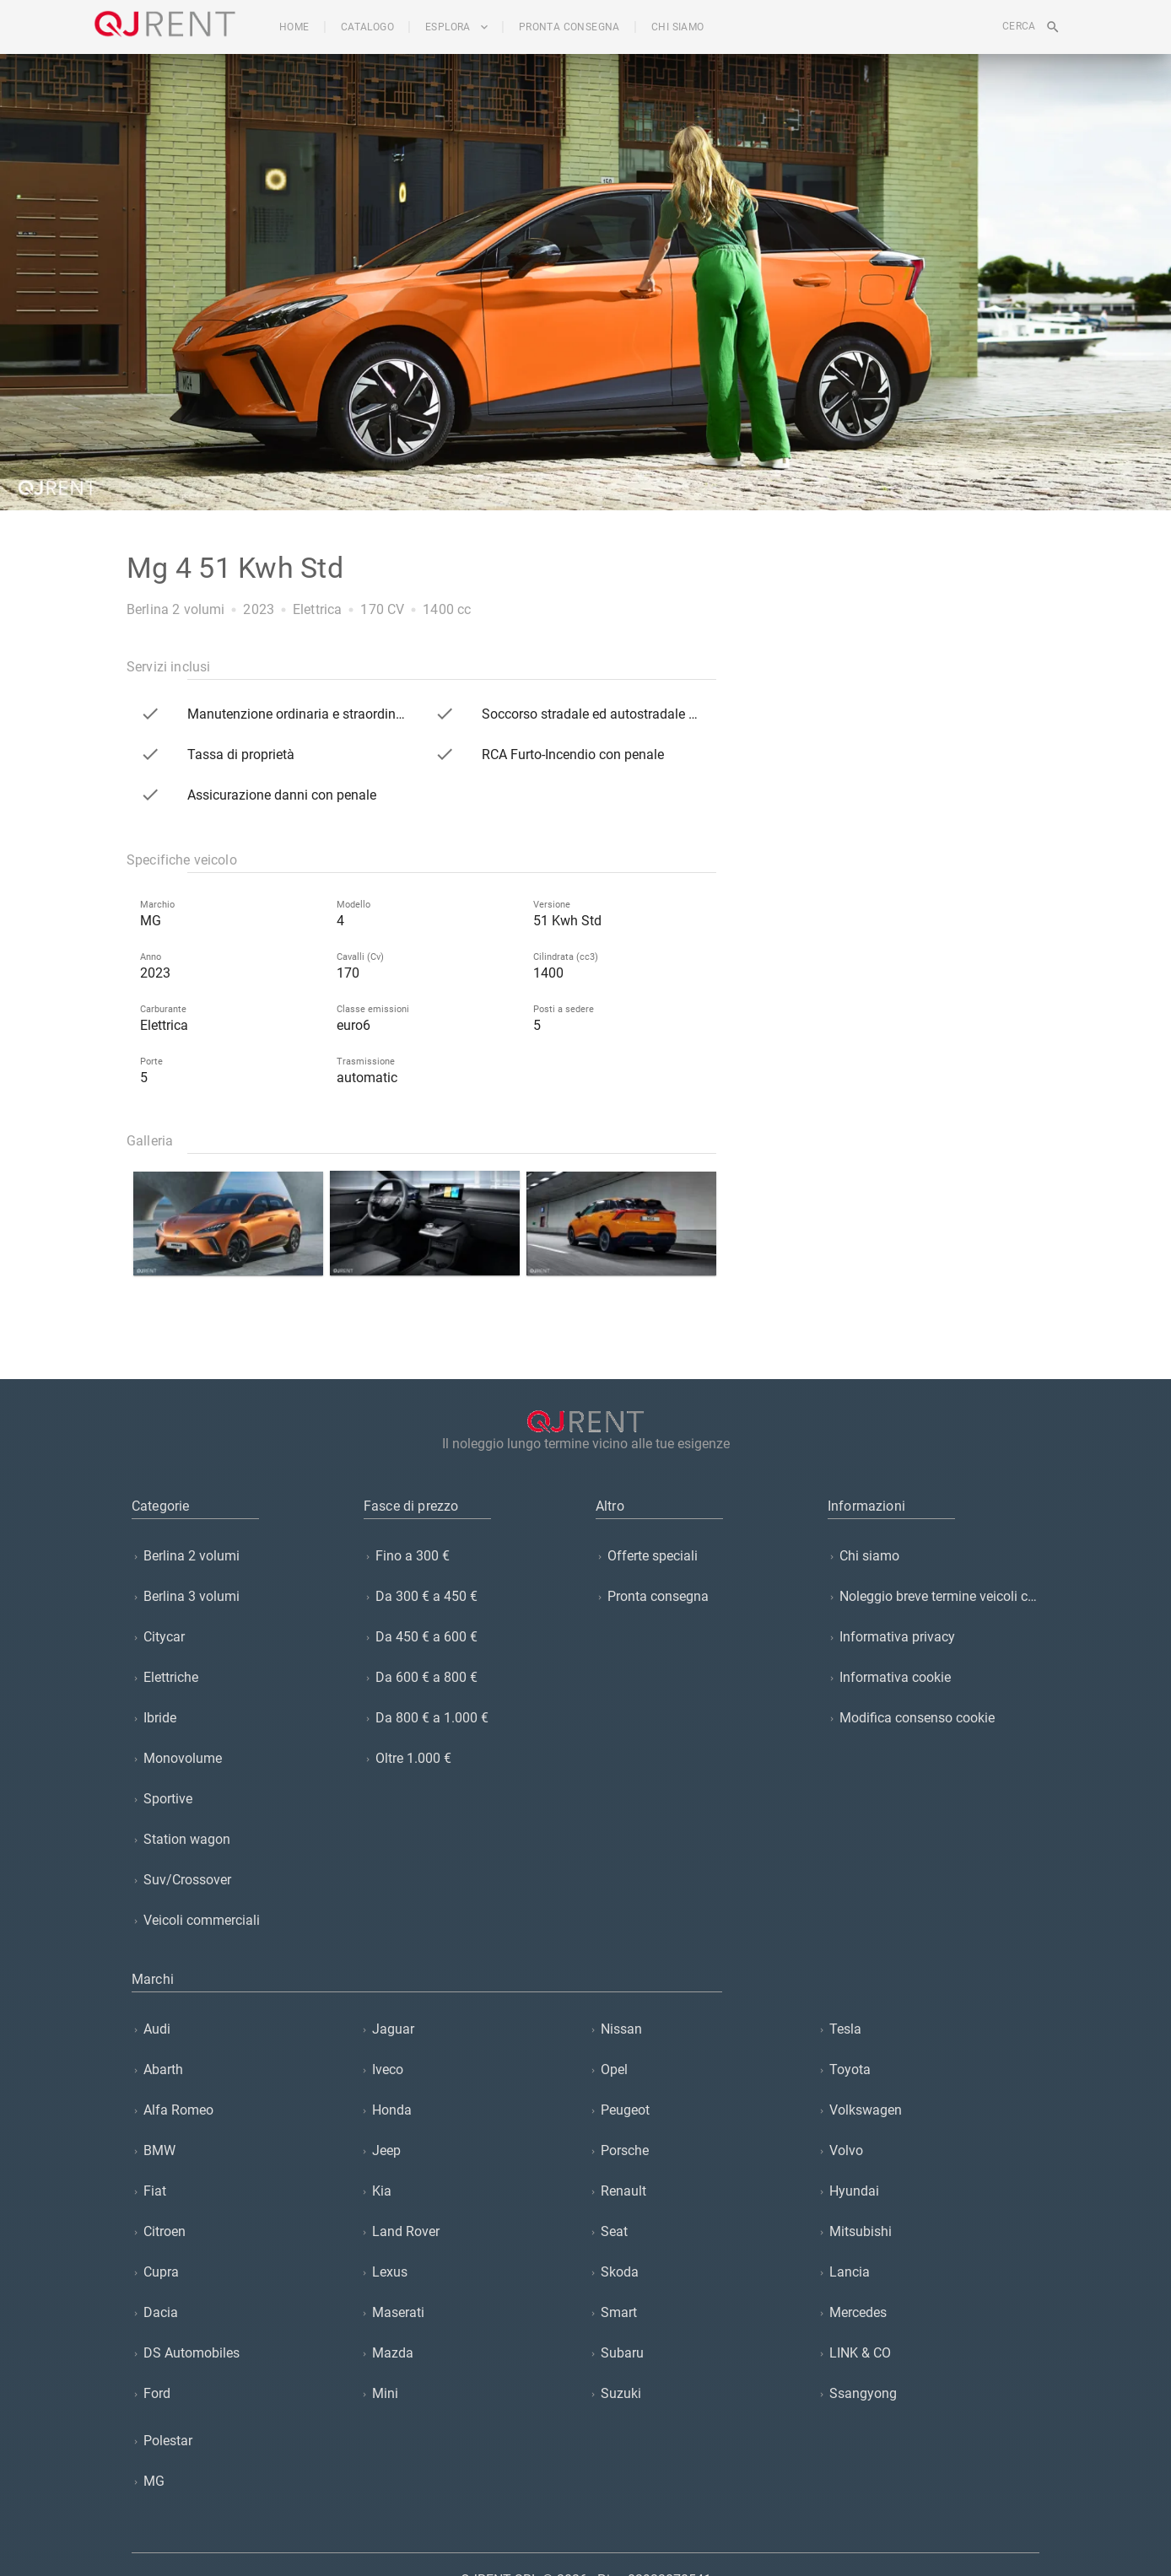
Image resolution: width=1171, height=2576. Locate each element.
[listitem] (237, 1556)
